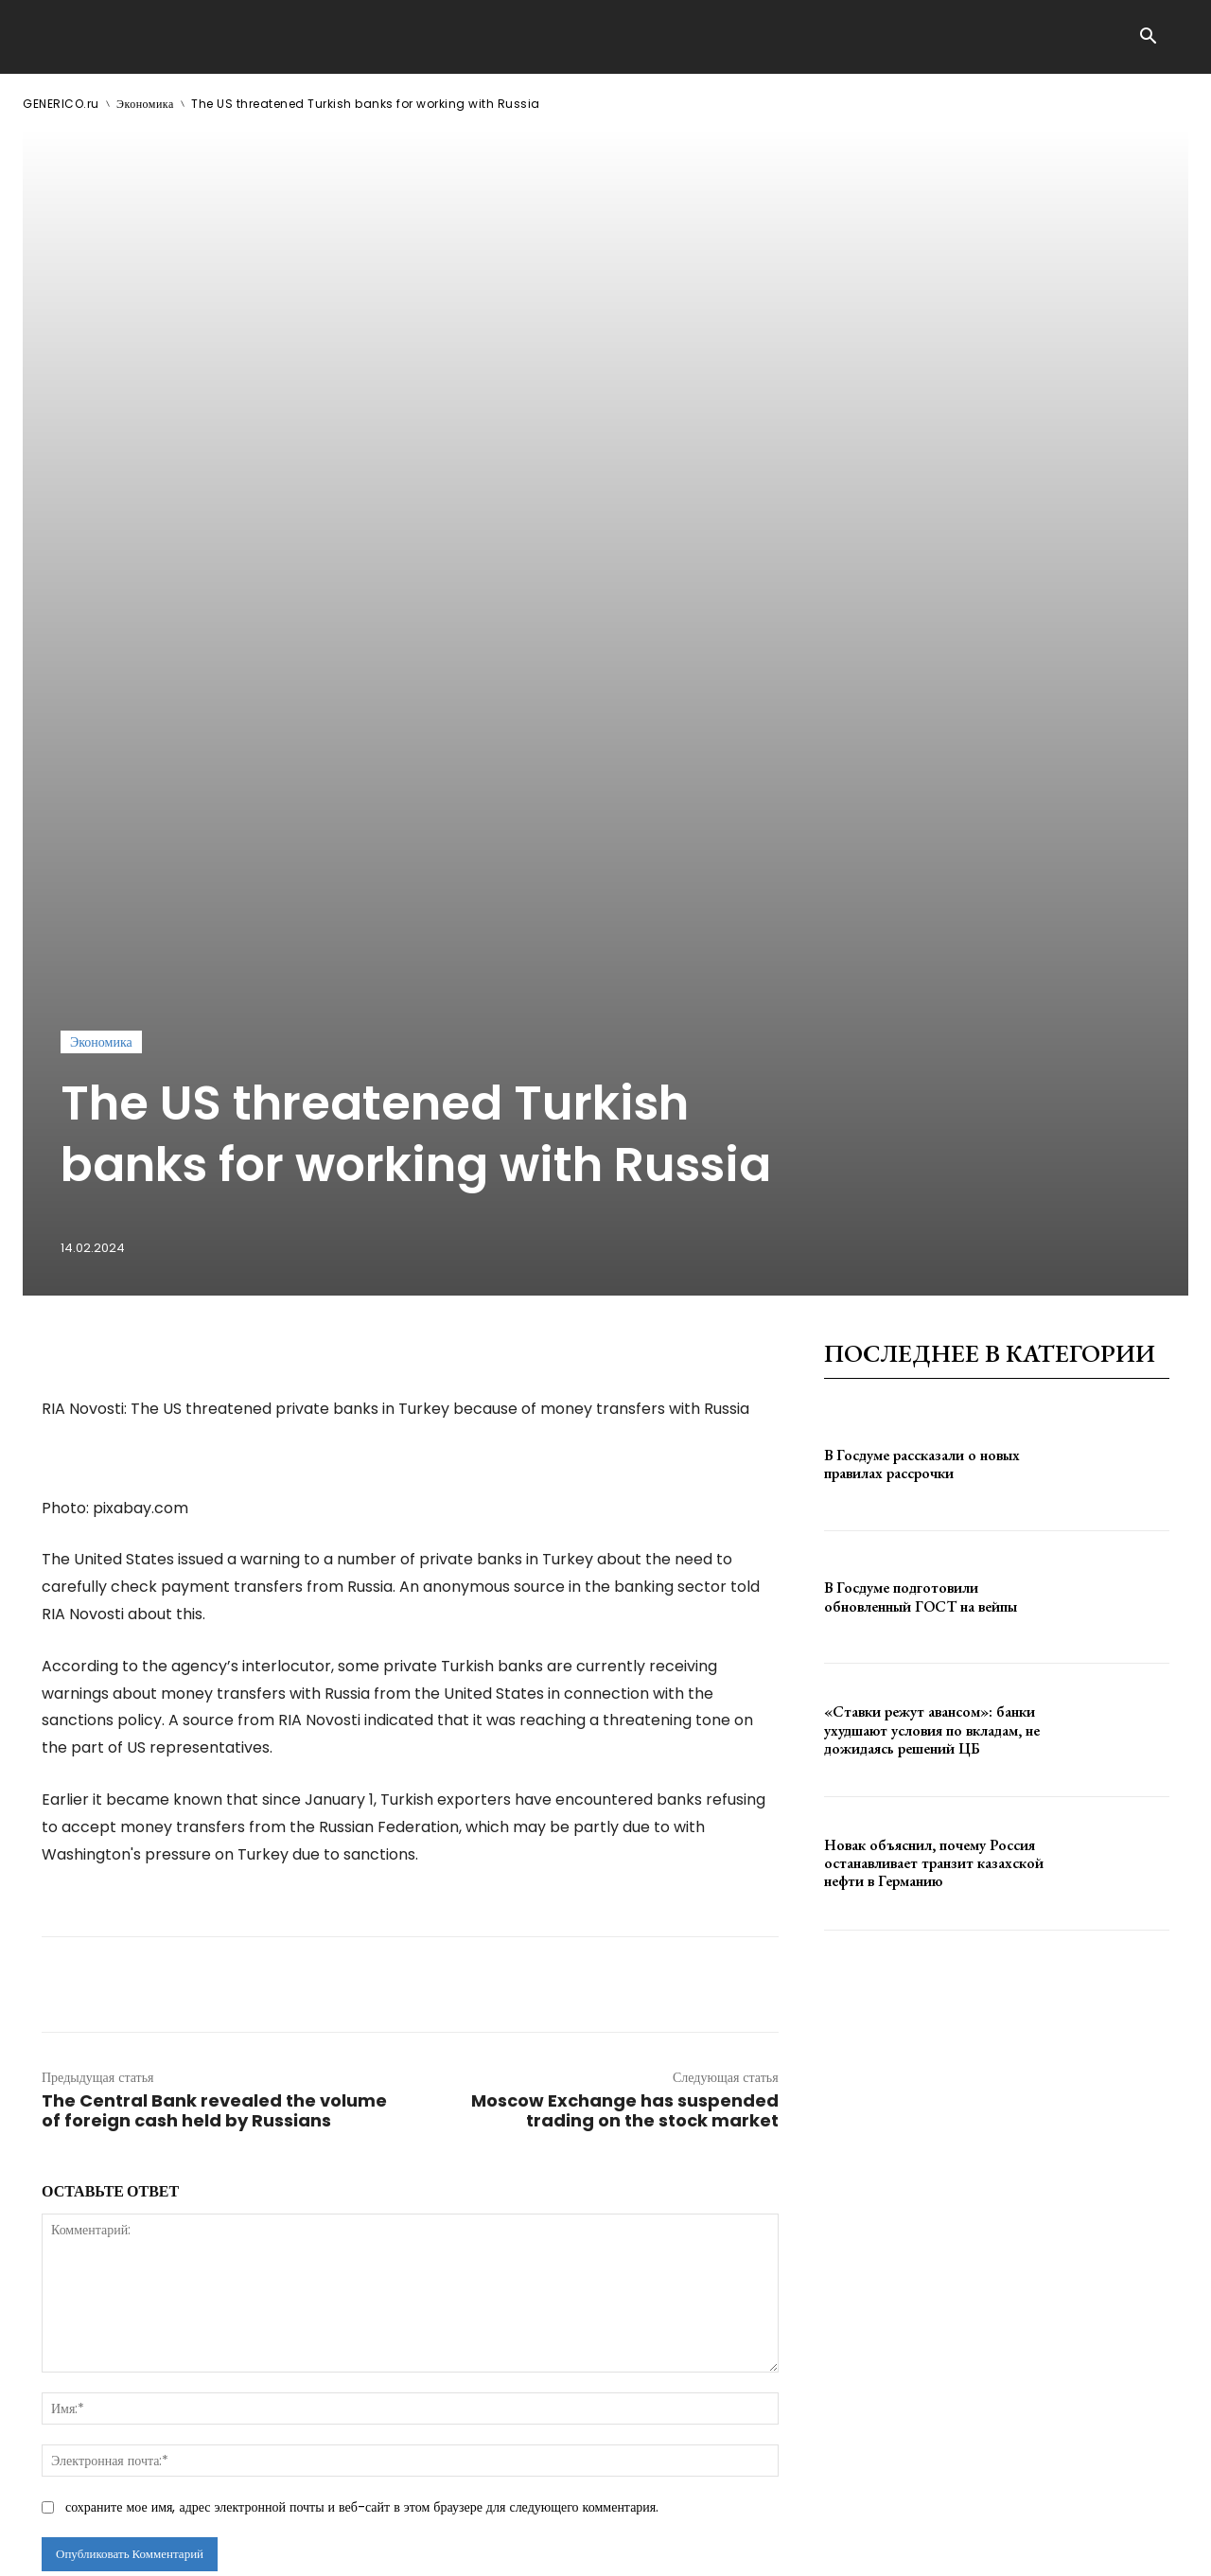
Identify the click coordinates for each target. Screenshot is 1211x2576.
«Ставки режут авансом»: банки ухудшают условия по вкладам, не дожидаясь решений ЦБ (932, 1438)
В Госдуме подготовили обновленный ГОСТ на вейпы (920, 1305)
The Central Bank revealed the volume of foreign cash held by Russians (214, 1819)
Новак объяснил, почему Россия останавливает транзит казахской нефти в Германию (934, 1570)
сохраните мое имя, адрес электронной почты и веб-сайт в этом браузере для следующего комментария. (361, 2215)
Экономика (145, 104)
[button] (1147, 38)
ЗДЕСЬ (204, 2546)
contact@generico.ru (403, 2546)
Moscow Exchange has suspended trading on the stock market (625, 1819)
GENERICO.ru (61, 104)
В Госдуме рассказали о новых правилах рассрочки (922, 1172)
